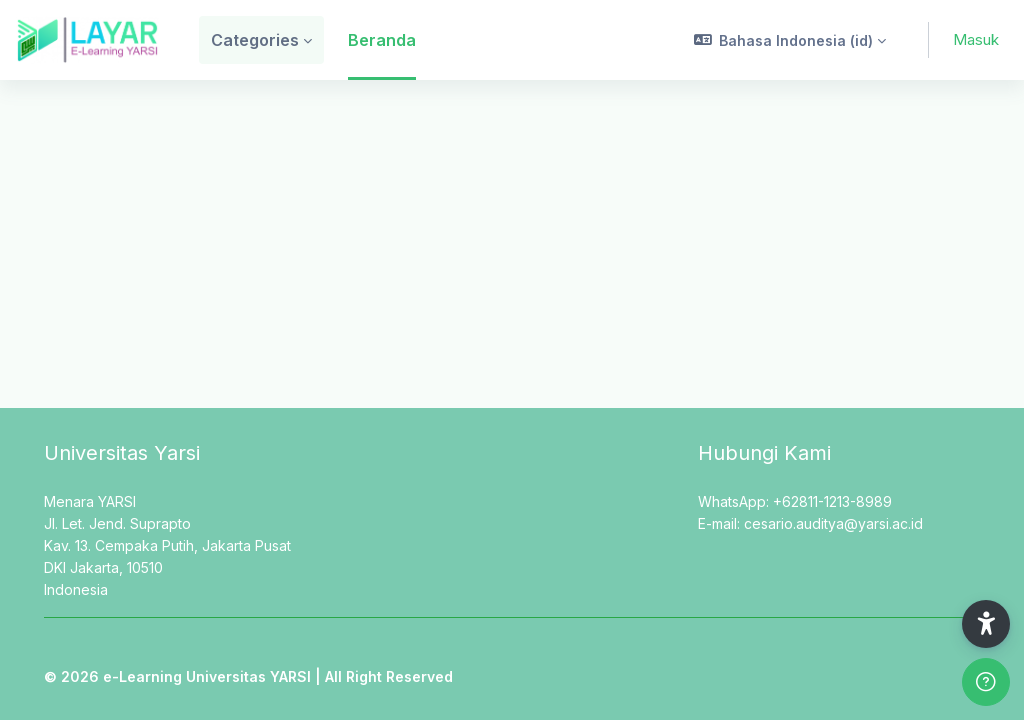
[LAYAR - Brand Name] (87, 40)
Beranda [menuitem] (382, 40)
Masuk (976, 39)
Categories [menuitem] (255, 40)
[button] (790, 40)
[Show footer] (986, 682)
